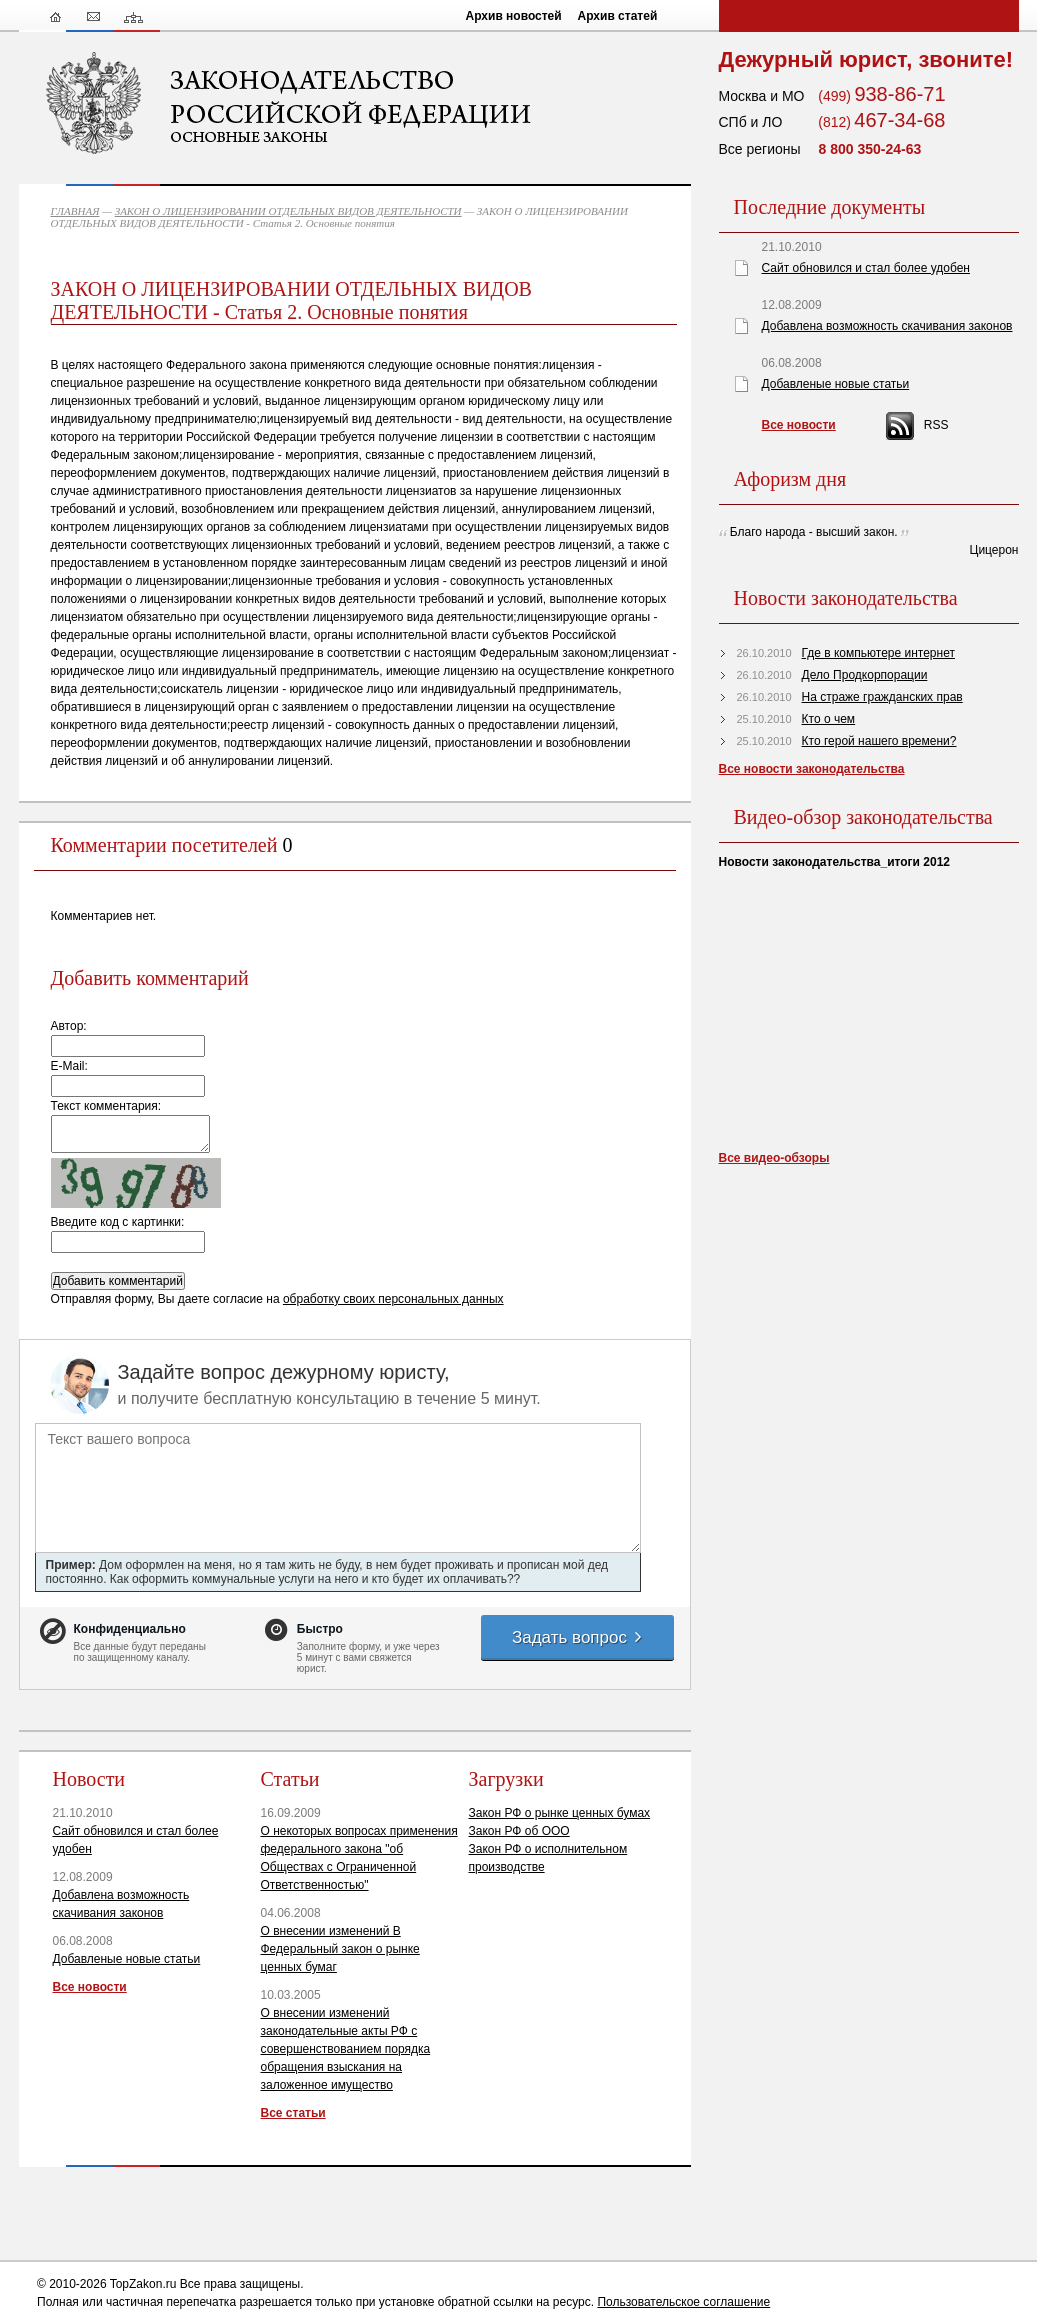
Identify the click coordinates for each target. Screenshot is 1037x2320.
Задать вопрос (578, 1637)
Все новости (90, 1987)
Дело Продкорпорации (865, 675)
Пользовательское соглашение (683, 2302)
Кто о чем (829, 719)
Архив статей (618, 16)
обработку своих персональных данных (393, 1299)
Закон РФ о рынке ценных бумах (560, 1813)
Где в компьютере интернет (878, 653)
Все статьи (293, 2113)
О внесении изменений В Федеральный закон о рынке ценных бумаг (340, 1949)
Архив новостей (514, 16)
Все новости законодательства (812, 769)
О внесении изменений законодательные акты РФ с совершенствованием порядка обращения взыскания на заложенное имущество (346, 2049)
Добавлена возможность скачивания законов (887, 326)
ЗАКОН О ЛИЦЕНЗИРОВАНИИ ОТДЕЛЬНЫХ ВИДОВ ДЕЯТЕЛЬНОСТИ (288, 211)
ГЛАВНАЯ (75, 211)
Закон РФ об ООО (519, 1831)
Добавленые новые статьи (127, 1959)
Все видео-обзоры (774, 1158)
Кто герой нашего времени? (879, 741)
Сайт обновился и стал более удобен (866, 268)
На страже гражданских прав (882, 697)
